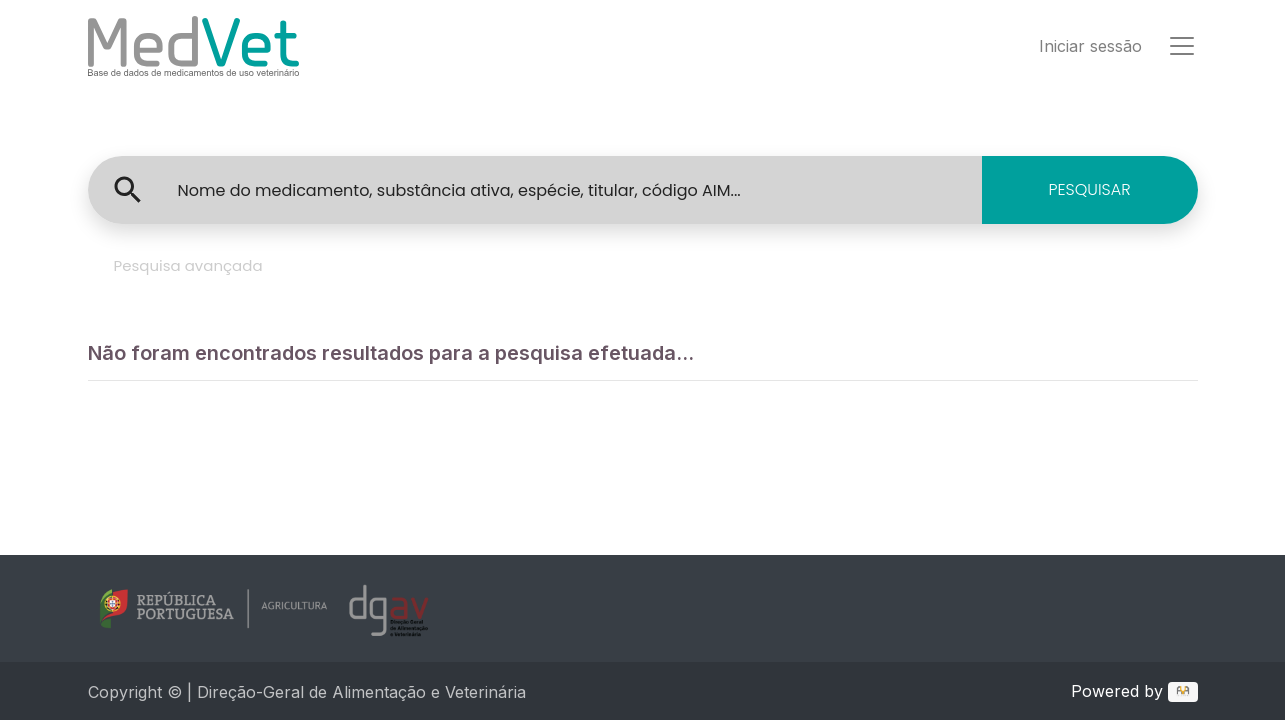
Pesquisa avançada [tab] (188, 265)
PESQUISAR (1089, 189)
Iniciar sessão (1090, 46)
